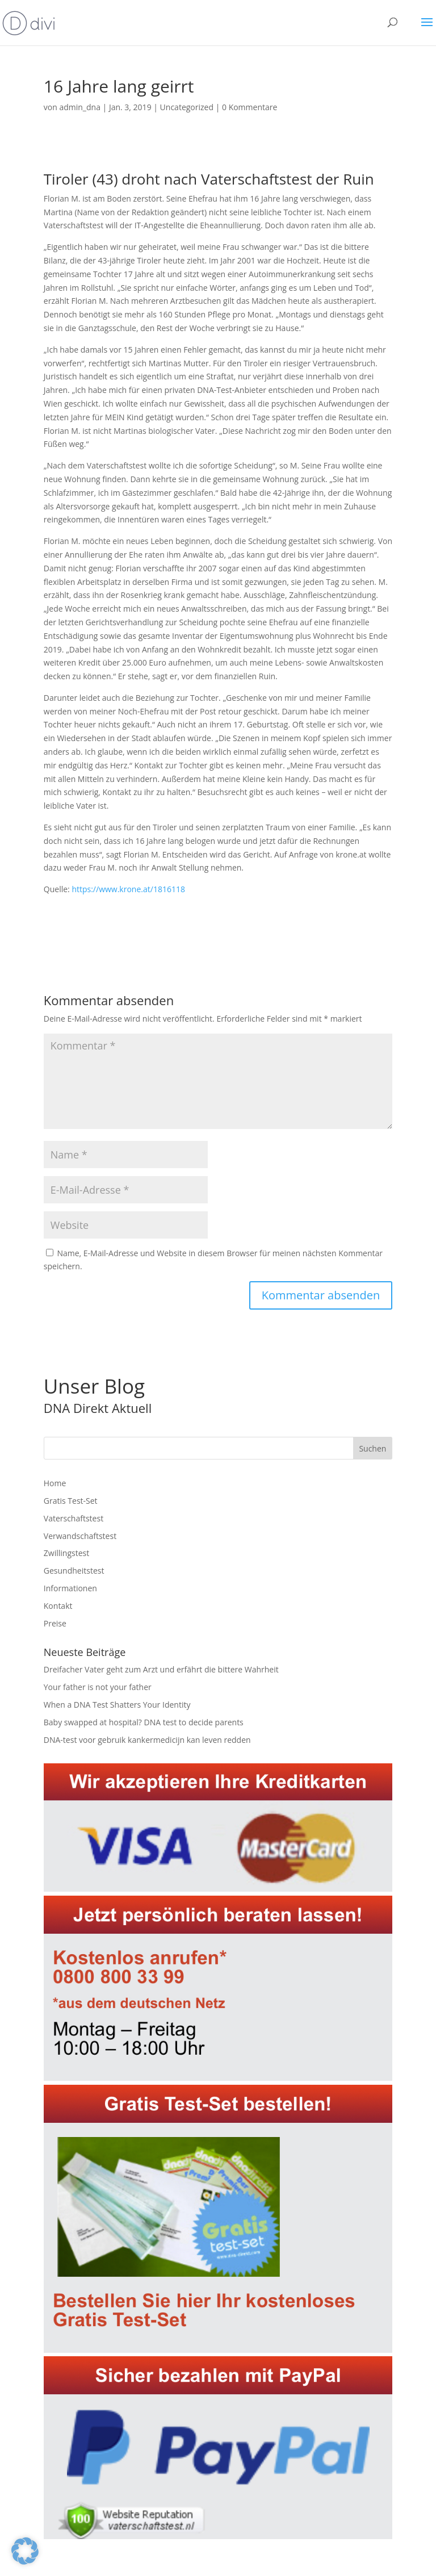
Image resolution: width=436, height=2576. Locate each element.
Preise (55, 1623)
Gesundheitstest (74, 1570)
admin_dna (79, 107)
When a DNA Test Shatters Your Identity (117, 1704)
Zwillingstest (66, 1553)
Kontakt (58, 1605)
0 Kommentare (249, 107)
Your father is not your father (98, 1687)
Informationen (70, 1588)
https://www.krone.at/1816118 (128, 889)
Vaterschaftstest (73, 1518)
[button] (25, 2551)
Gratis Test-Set (71, 1500)
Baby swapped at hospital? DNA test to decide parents (144, 1722)
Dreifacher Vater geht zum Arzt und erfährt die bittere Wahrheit (161, 1669)
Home (55, 1483)
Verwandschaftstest (80, 1535)
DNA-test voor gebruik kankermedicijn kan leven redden (147, 1739)
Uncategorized (186, 107)
